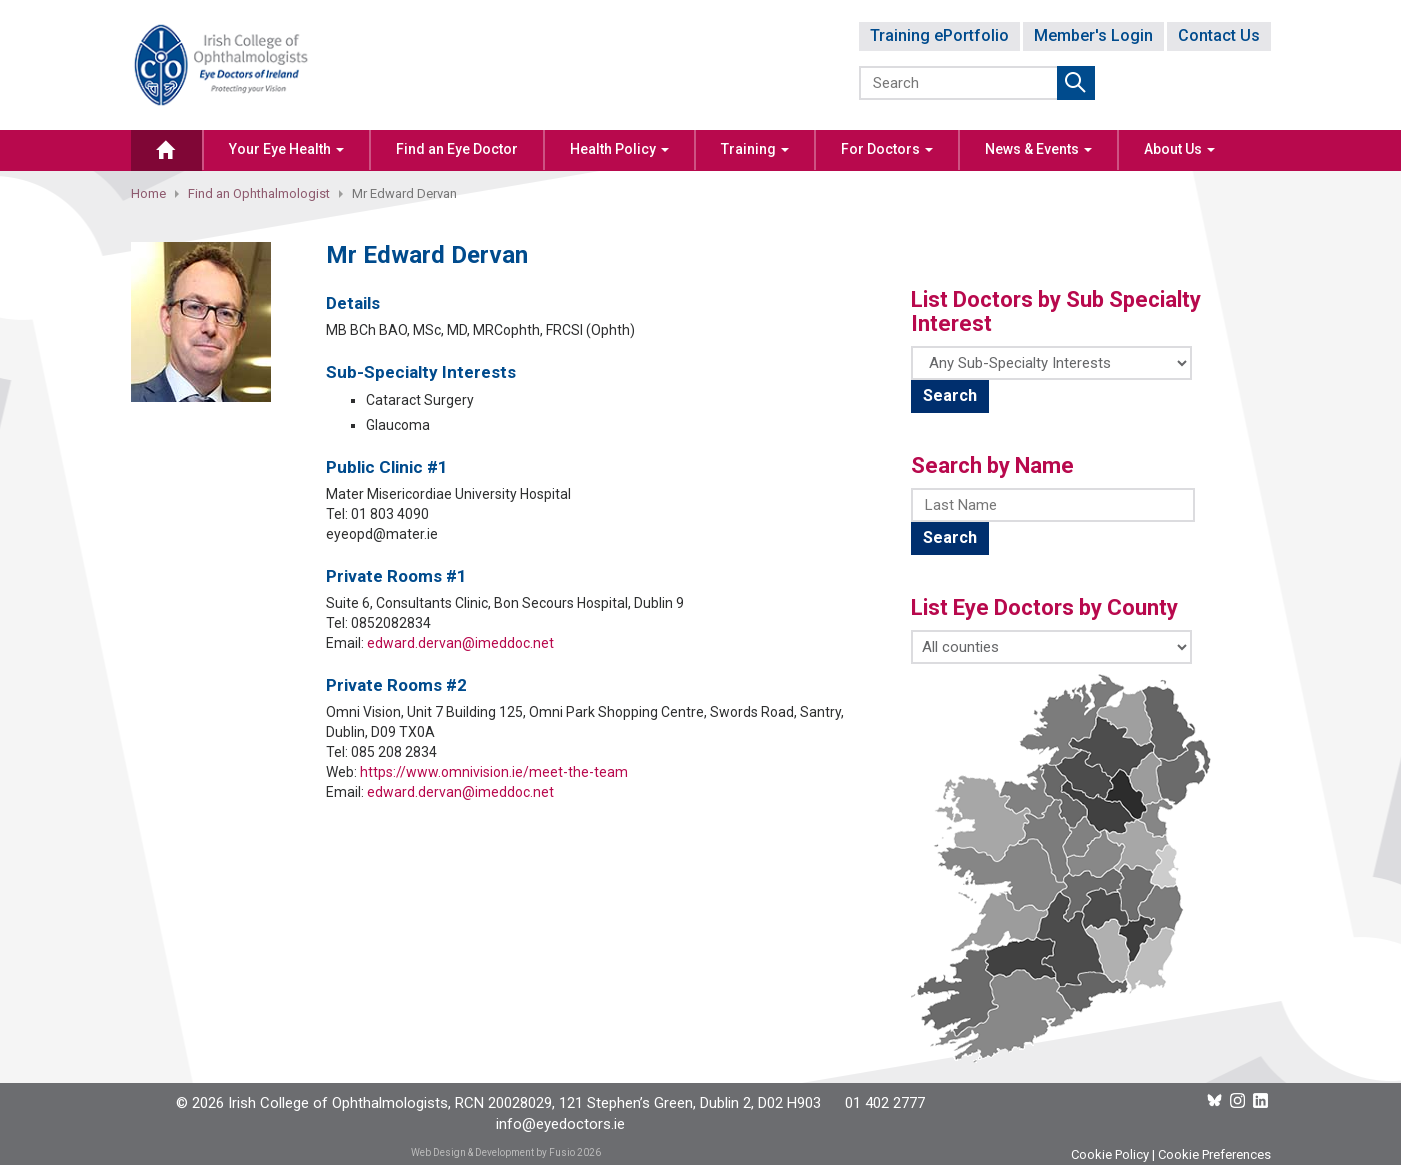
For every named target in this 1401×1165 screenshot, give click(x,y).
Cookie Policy (1110, 1154)
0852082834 (391, 623)
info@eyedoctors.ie (560, 1124)
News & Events (1038, 149)
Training (755, 149)
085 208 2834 (394, 752)
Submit (1076, 83)
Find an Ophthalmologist (259, 193)
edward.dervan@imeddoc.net (460, 643)
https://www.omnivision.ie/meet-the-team (494, 772)
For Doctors (887, 149)
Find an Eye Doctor (457, 149)
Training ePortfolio (939, 35)
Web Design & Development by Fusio (493, 1152)
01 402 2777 (885, 1103)
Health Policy (619, 149)
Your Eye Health (286, 149)
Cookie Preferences (1214, 1154)
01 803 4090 (390, 514)
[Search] (959, 83)
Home (148, 193)
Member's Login (1093, 35)
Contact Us (1219, 35)
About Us (1179, 149)
